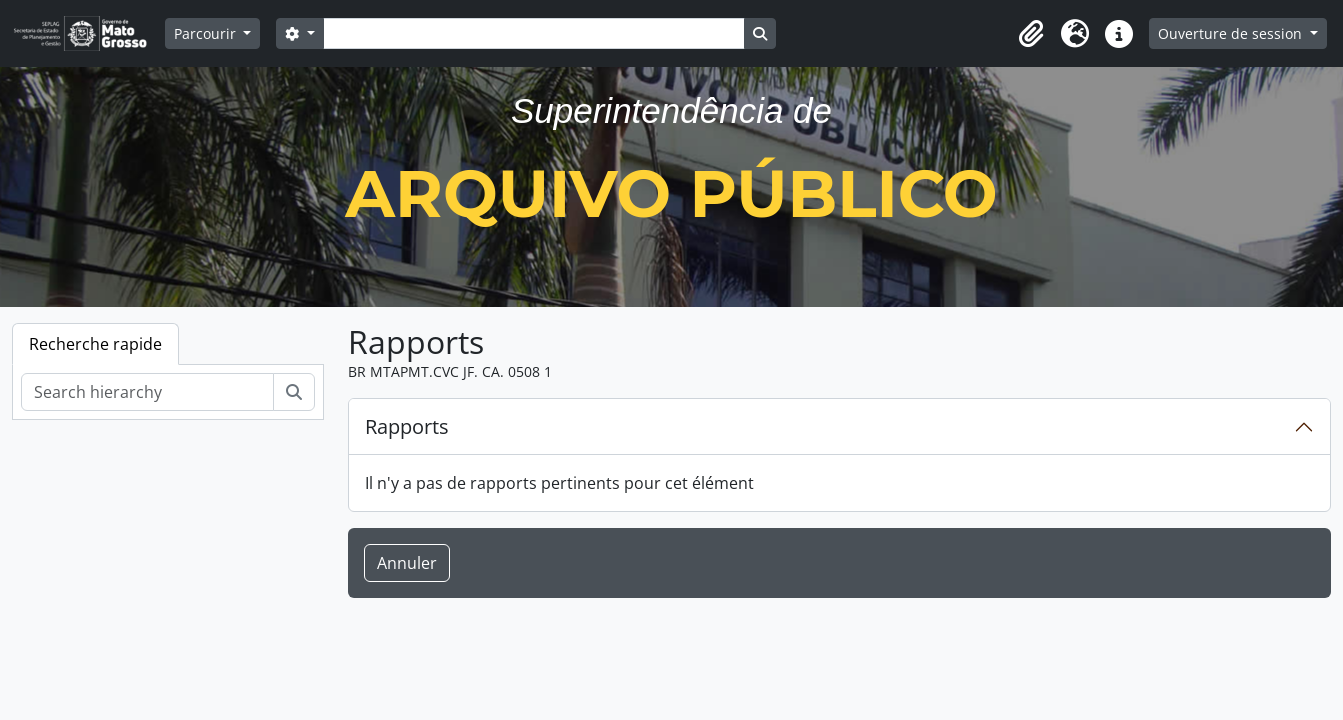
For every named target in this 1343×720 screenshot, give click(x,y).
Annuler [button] (407, 563)
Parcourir (207, 33)
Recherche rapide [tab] (95, 344)
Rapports (407, 426)
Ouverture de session (1232, 33)
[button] (1031, 34)
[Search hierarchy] (147, 392)
